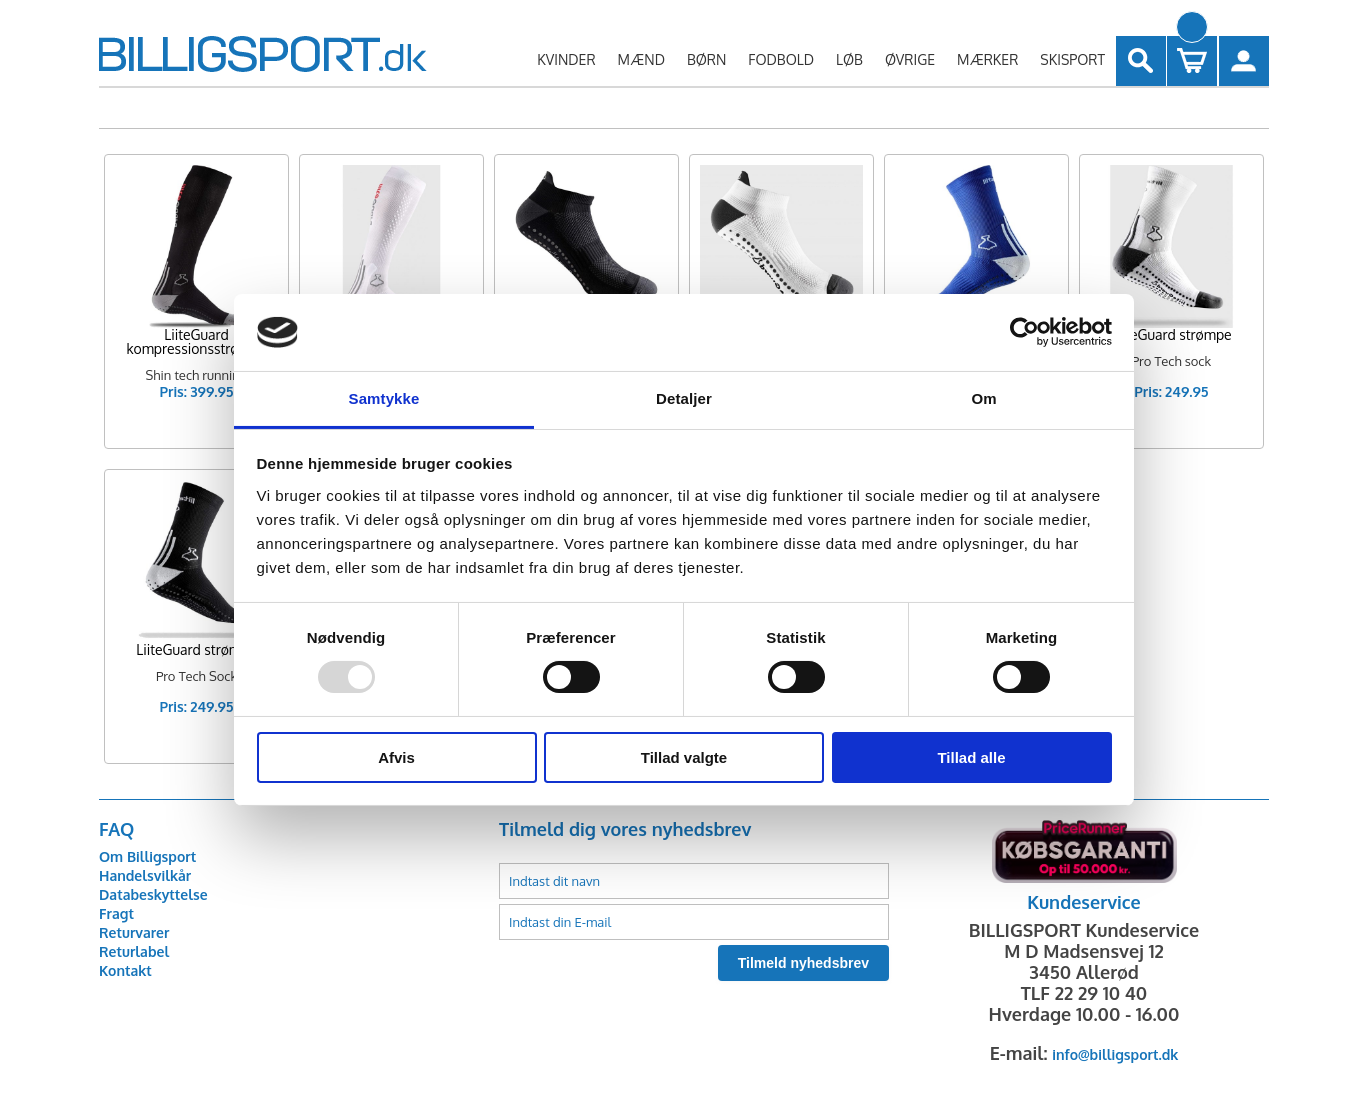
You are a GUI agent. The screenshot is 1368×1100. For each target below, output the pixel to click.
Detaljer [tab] (684, 398)
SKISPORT (1072, 59)
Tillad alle (971, 757)
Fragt (116, 913)
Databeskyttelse (153, 894)
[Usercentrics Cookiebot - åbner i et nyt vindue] (1024, 332)
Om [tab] (983, 398)
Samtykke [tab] (384, 398)
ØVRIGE (910, 59)
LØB (849, 59)
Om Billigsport (147, 856)
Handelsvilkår (145, 875)
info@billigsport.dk (1115, 1054)
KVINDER (566, 59)
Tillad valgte (684, 757)
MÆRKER (987, 59)
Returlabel (134, 951)
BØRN (706, 59)
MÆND (641, 59)
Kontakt (125, 970)
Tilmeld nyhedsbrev (803, 963)
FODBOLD (781, 59)
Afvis (396, 757)
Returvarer (134, 932)
